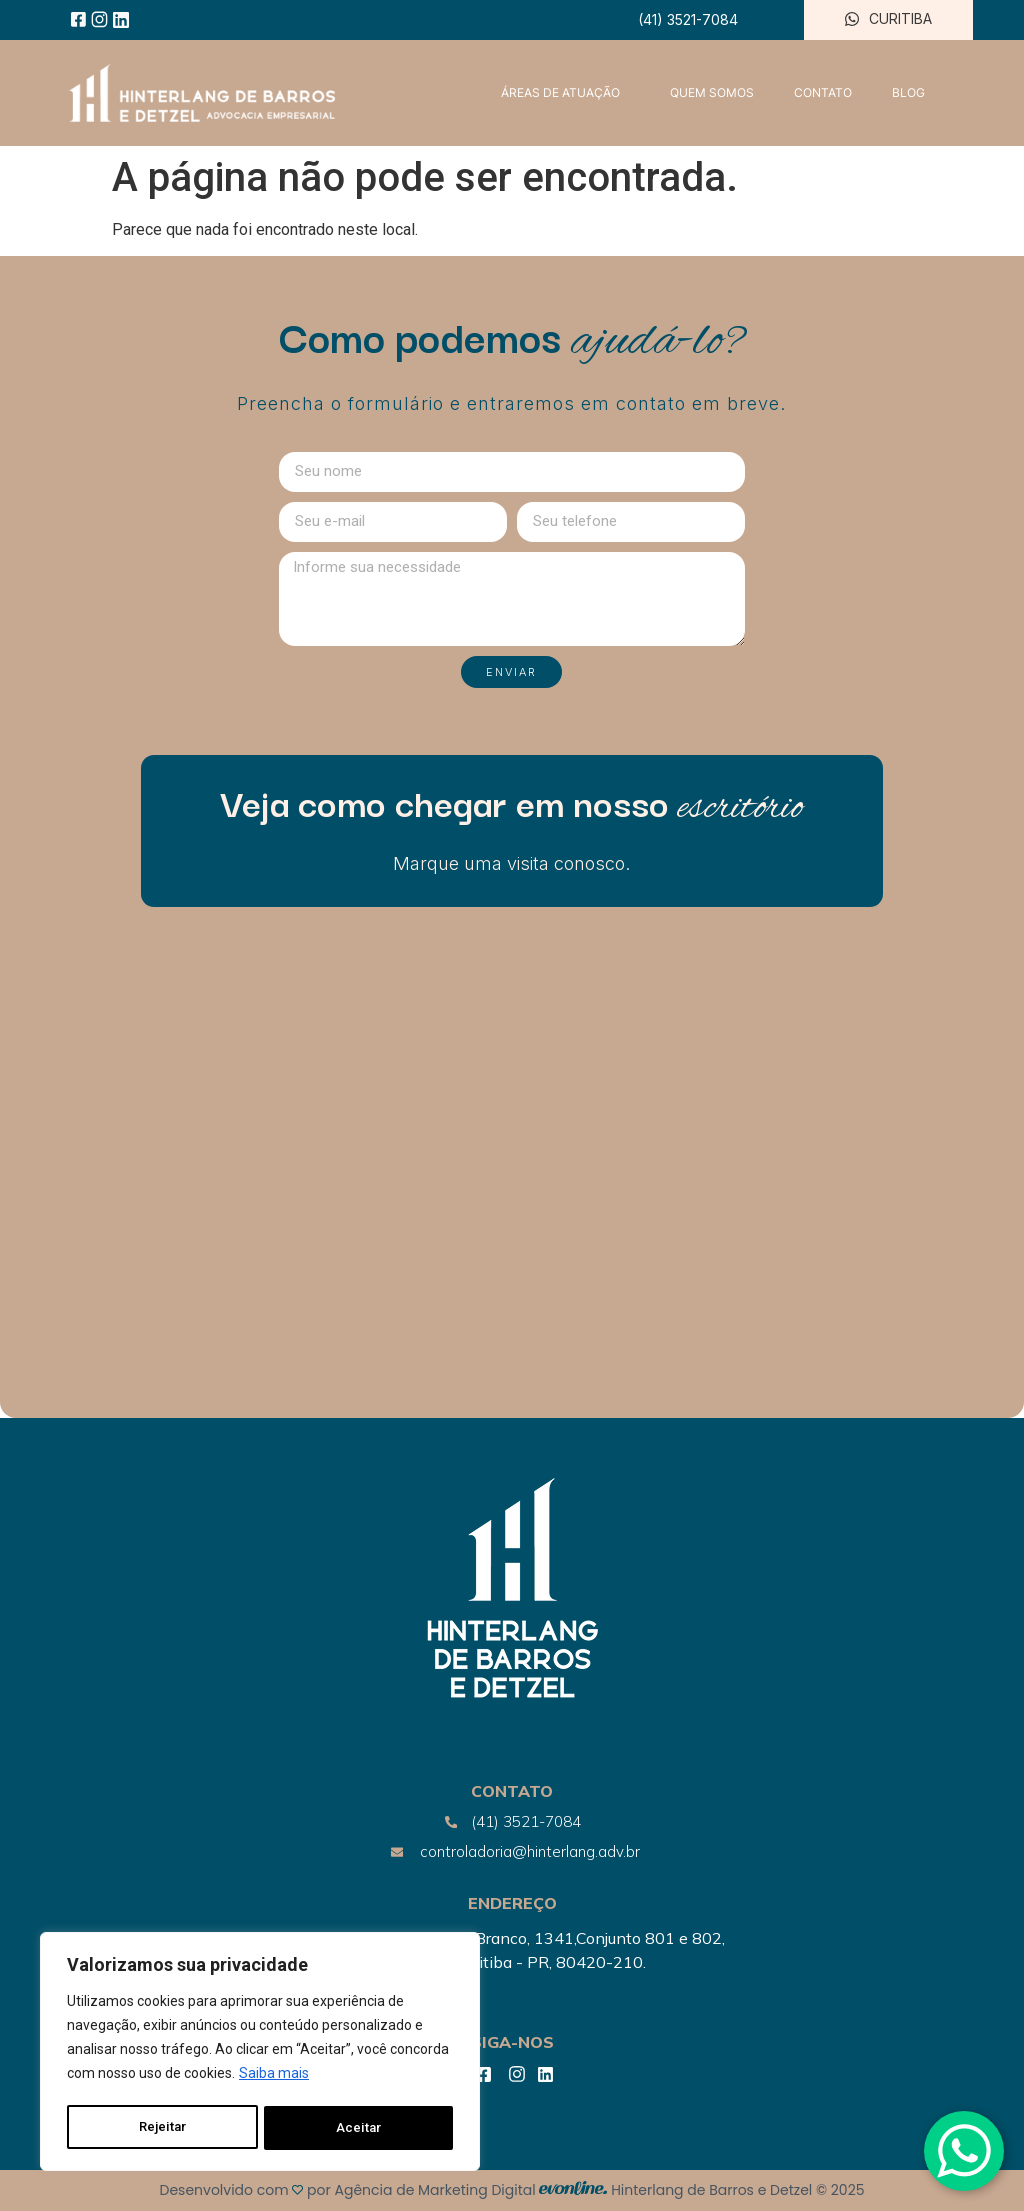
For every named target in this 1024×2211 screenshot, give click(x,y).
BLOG (908, 92)
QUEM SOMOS (712, 92)
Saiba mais (274, 2078)
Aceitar (359, 2128)
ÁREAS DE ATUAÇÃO (565, 93)
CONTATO (823, 92)
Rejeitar (162, 2128)
